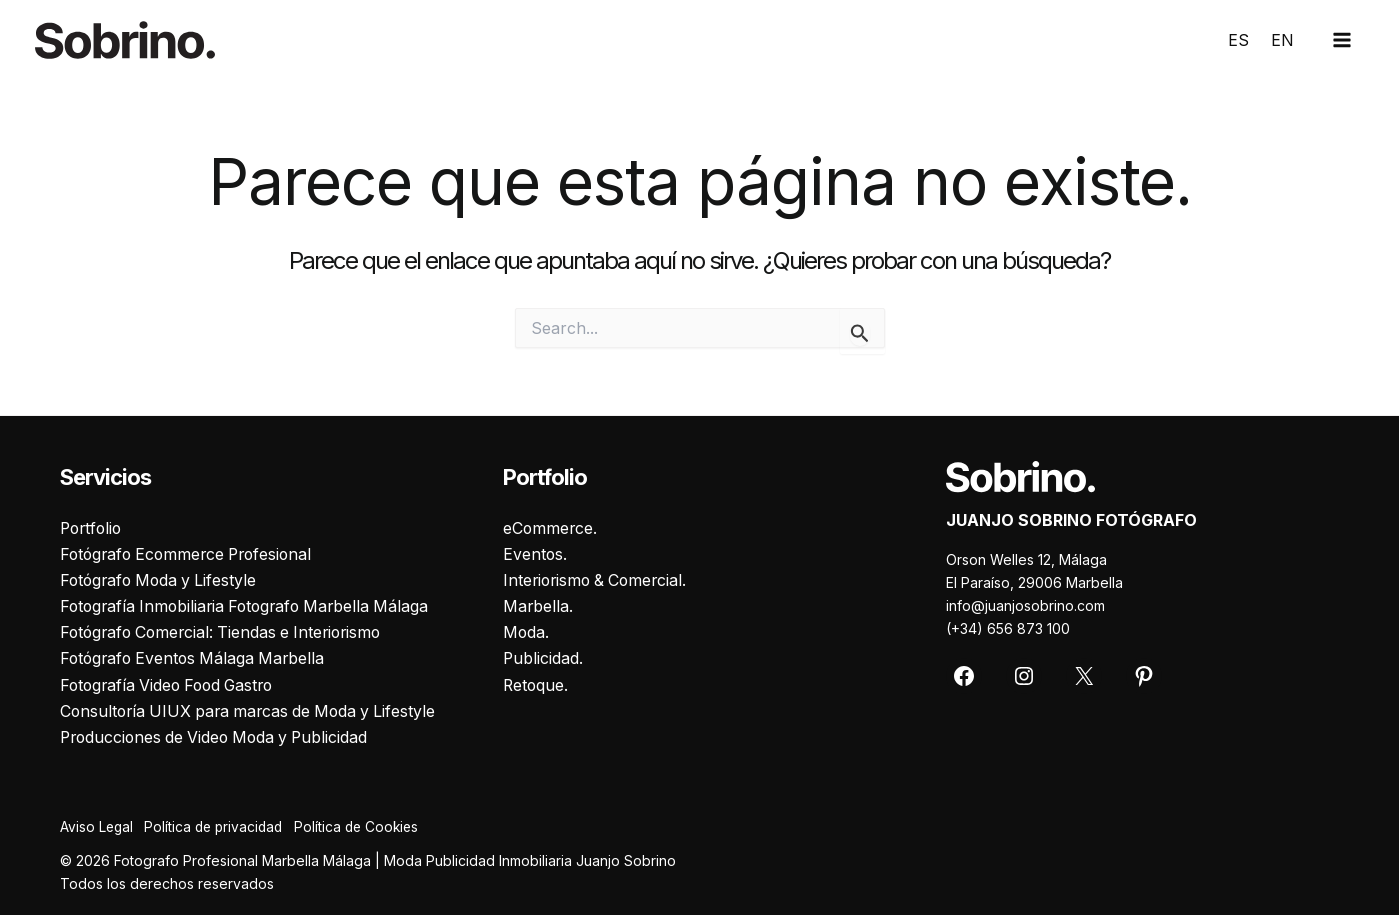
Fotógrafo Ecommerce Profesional (191, 553)
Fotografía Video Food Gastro (172, 685)
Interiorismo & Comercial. (598, 579)
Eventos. (535, 553)
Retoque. (536, 685)
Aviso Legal (97, 827)
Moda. (526, 632)
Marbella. (538, 605)
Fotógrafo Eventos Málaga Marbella (196, 658)
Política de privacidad (220, 827)
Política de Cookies (370, 827)
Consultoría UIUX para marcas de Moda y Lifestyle (254, 711)
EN (1282, 40)
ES (1238, 40)
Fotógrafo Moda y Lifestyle (162, 579)
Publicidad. (543, 658)
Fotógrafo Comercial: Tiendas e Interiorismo (227, 632)
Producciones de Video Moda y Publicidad (219, 737)
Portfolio (93, 526)
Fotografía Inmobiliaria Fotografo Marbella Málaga (251, 605)
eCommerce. (551, 526)
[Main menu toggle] (1342, 40)
